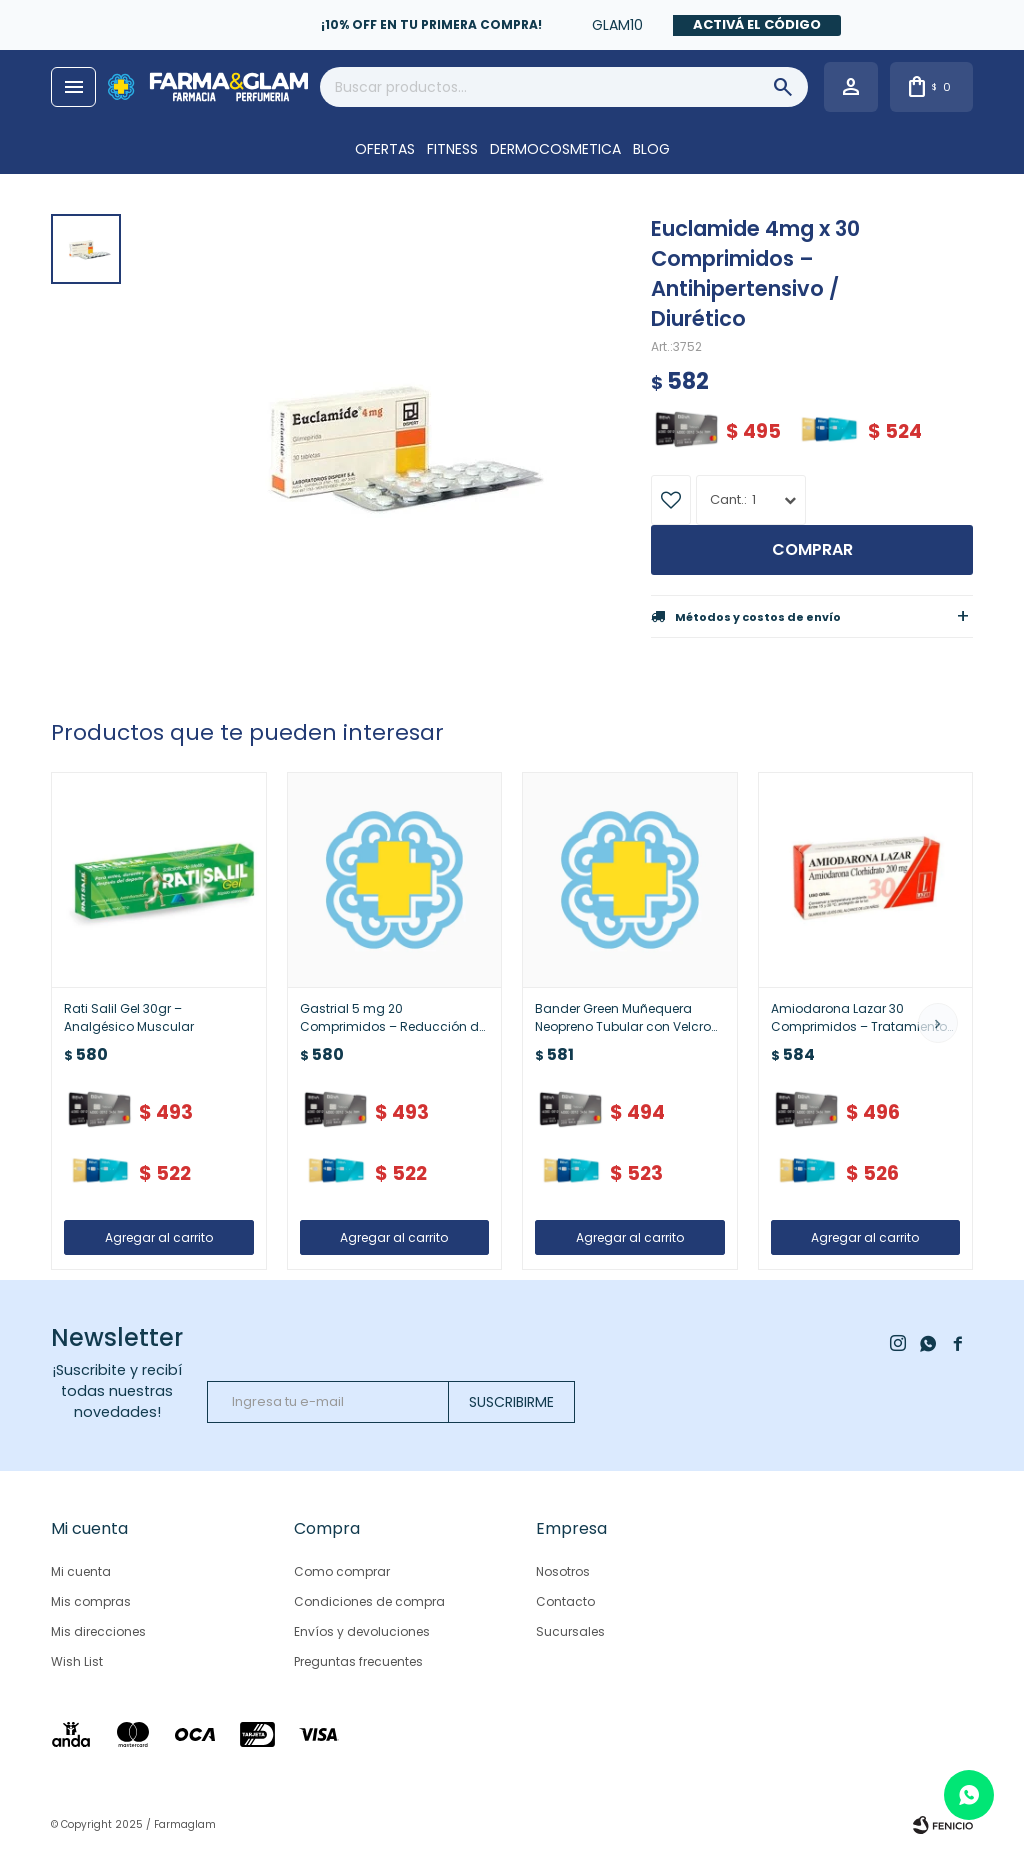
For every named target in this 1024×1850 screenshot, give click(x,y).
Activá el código (757, 24)
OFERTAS (385, 149)
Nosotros (563, 1571)
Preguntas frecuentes (358, 1661)
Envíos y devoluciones (362, 1631)
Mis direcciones (98, 1631)
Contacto (565, 1601)
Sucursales (570, 1631)
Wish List (77, 1661)
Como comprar (342, 1571)
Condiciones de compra (369, 1601)
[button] (938, 1023)
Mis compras (91, 1601)
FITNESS (452, 149)
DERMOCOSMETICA (555, 149)
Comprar (812, 549)
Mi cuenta (81, 1571)
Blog (651, 149)
